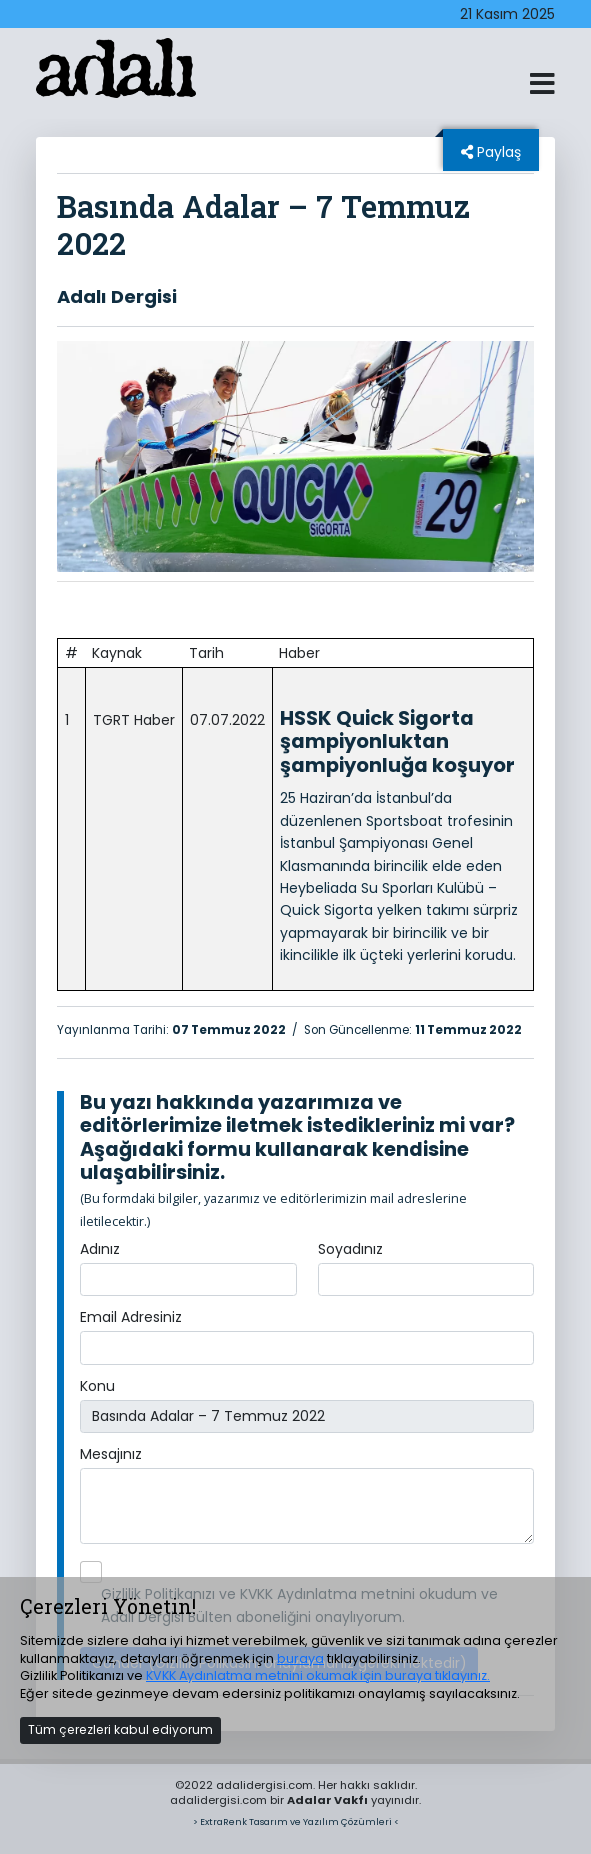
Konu (97, 1386)
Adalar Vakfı (327, 1800)
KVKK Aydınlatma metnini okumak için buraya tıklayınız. (318, 1675)
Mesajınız (111, 1454)
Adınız (100, 1249)
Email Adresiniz (131, 1317)
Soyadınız (350, 1249)
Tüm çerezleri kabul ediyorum (120, 1729)
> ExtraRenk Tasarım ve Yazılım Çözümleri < (296, 1821)
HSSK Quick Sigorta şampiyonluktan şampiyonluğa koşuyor (397, 741)
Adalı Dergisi (117, 296)
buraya (300, 1658)
